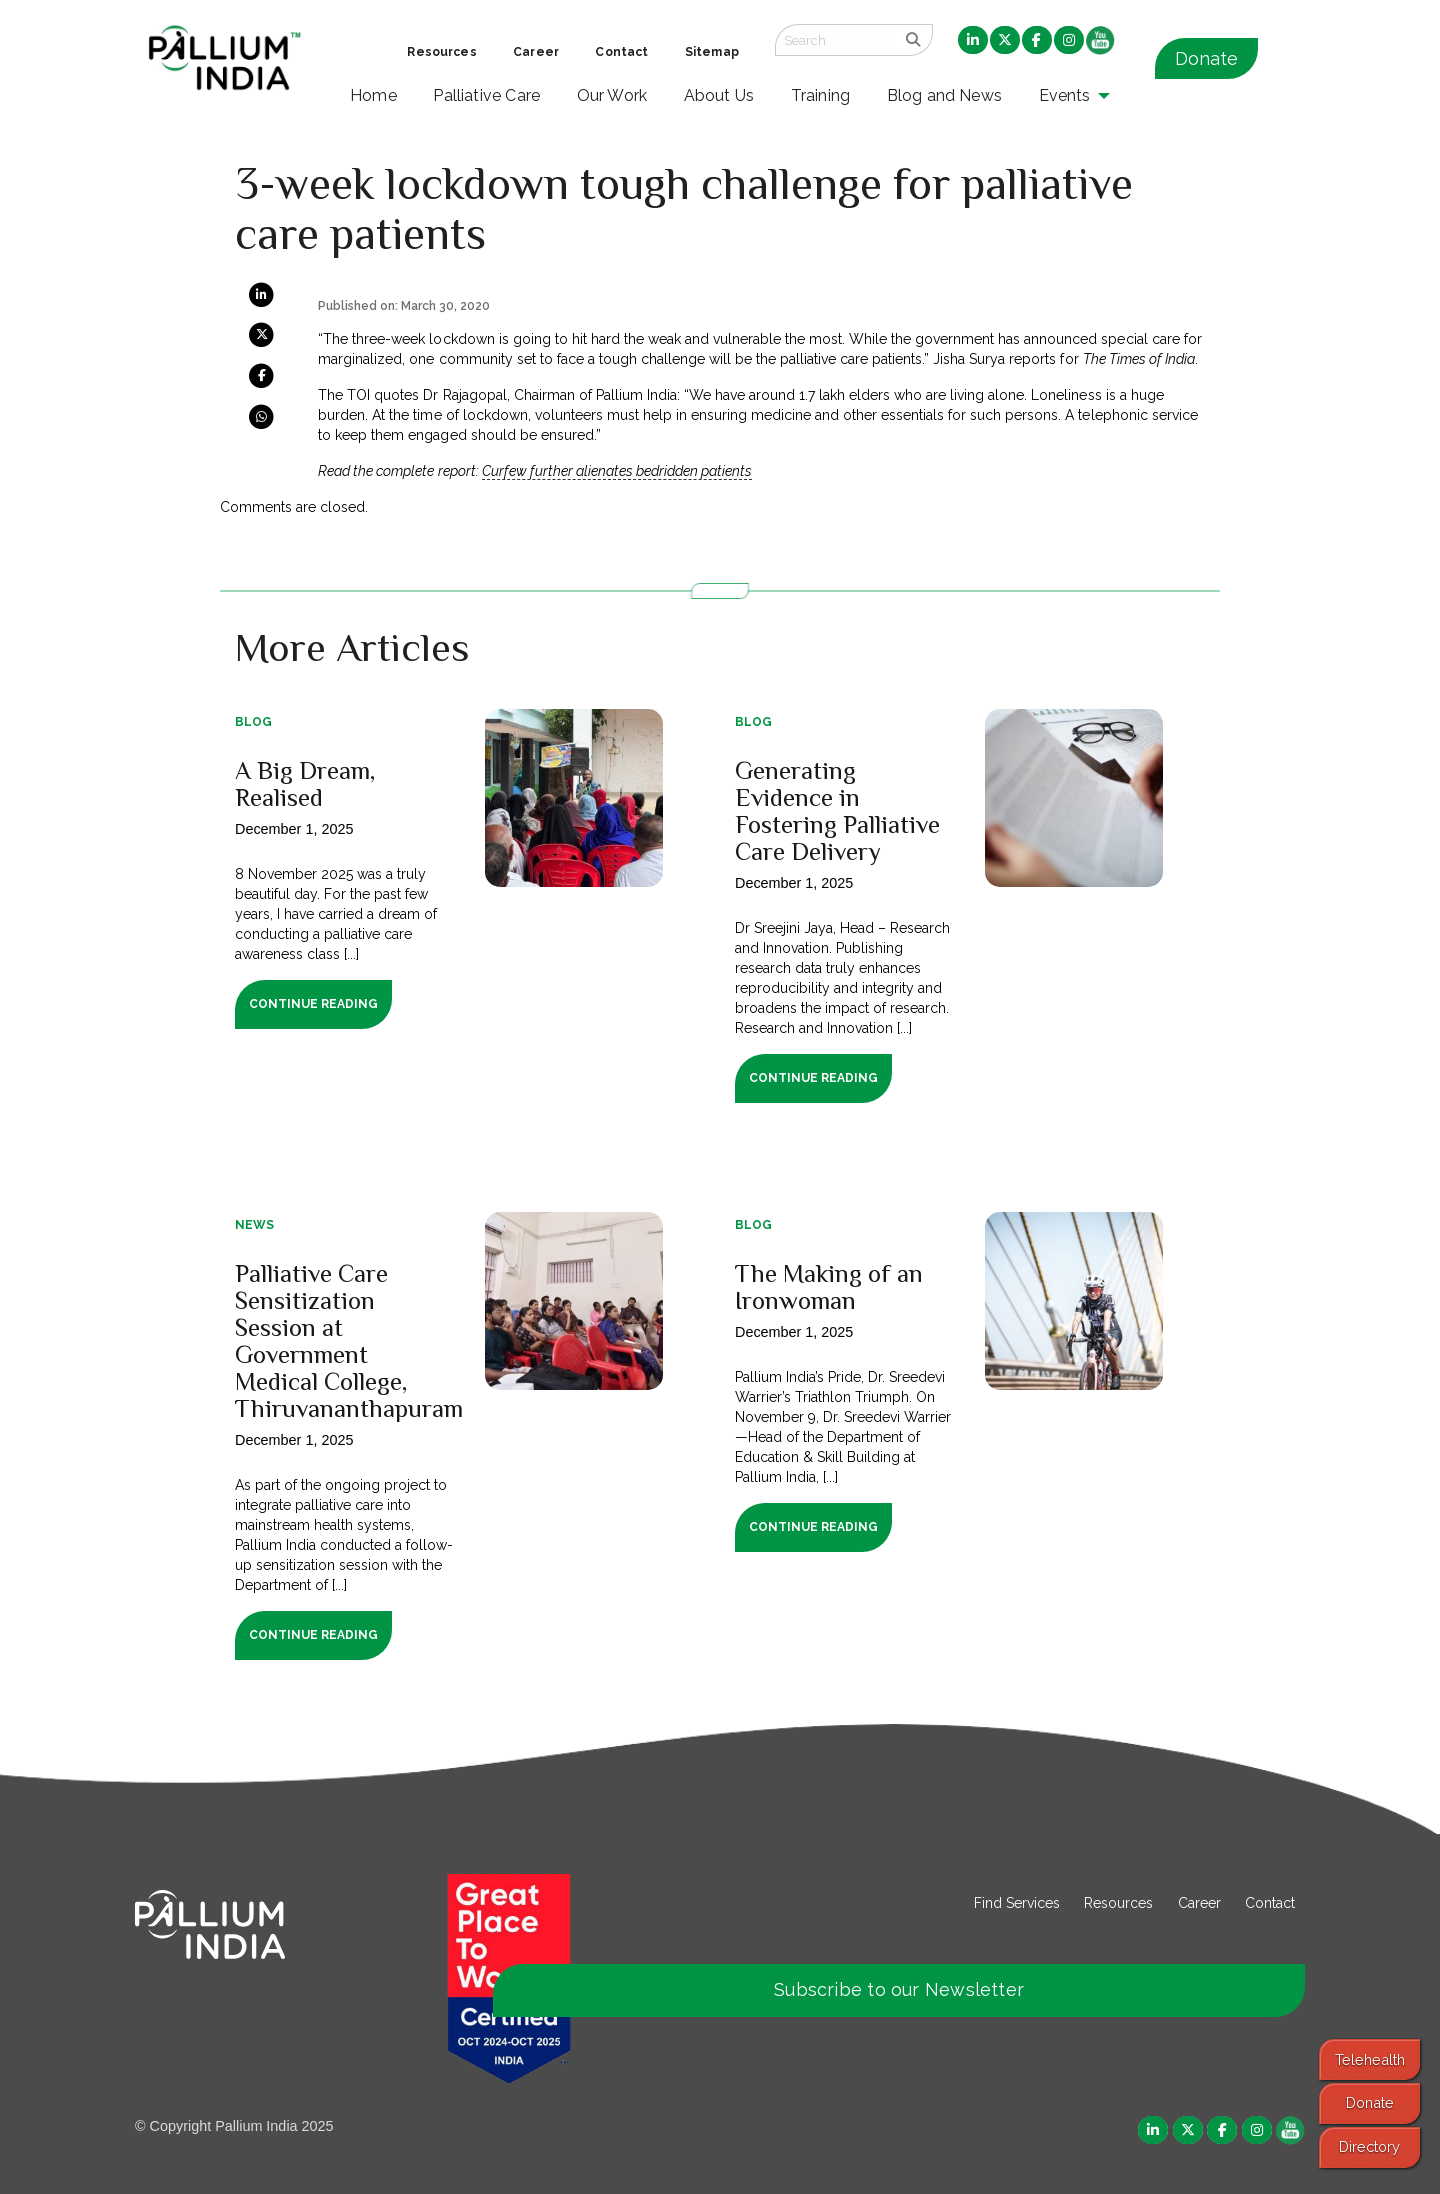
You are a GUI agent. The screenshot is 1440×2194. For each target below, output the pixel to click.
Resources (1118, 1903)
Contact (1270, 1903)
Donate (1206, 58)
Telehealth (1370, 2059)
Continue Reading (313, 1004)
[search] (913, 40)
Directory (1369, 2146)
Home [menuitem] (373, 95)
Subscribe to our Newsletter (899, 1989)
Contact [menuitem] (621, 52)
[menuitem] (973, 41)
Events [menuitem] (1065, 95)
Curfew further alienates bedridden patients (617, 471)
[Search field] (835, 40)
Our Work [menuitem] (612, 95)
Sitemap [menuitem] (712, 52)
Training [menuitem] (821, 95)
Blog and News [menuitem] (944, 95)
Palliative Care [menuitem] (486, 95)
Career (1199, 1903)
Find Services (1017, 1903)
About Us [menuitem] (719, 95)
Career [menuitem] (536, 52)
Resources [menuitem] (441, 52)
